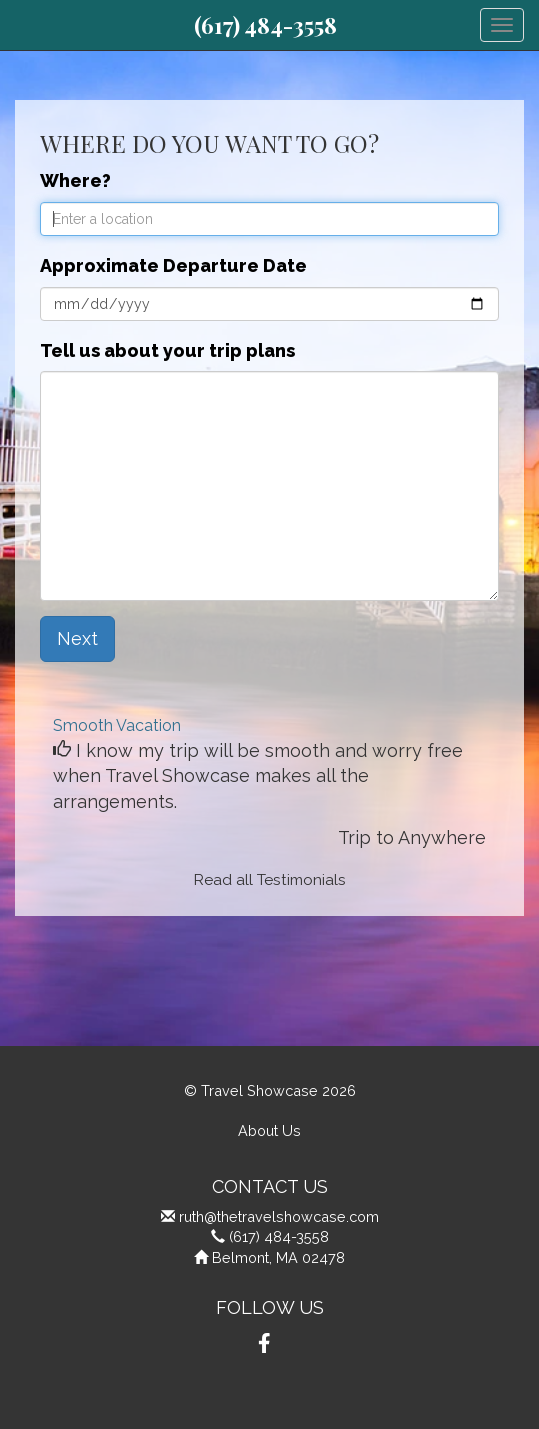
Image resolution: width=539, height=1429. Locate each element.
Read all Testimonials (270, 880)
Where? (75, 180)
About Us (269, 1130)
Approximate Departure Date (173, 265)
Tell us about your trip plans (167, 350)
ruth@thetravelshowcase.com (279, 1216)
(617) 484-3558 (265, 25)
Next (77, 638)
